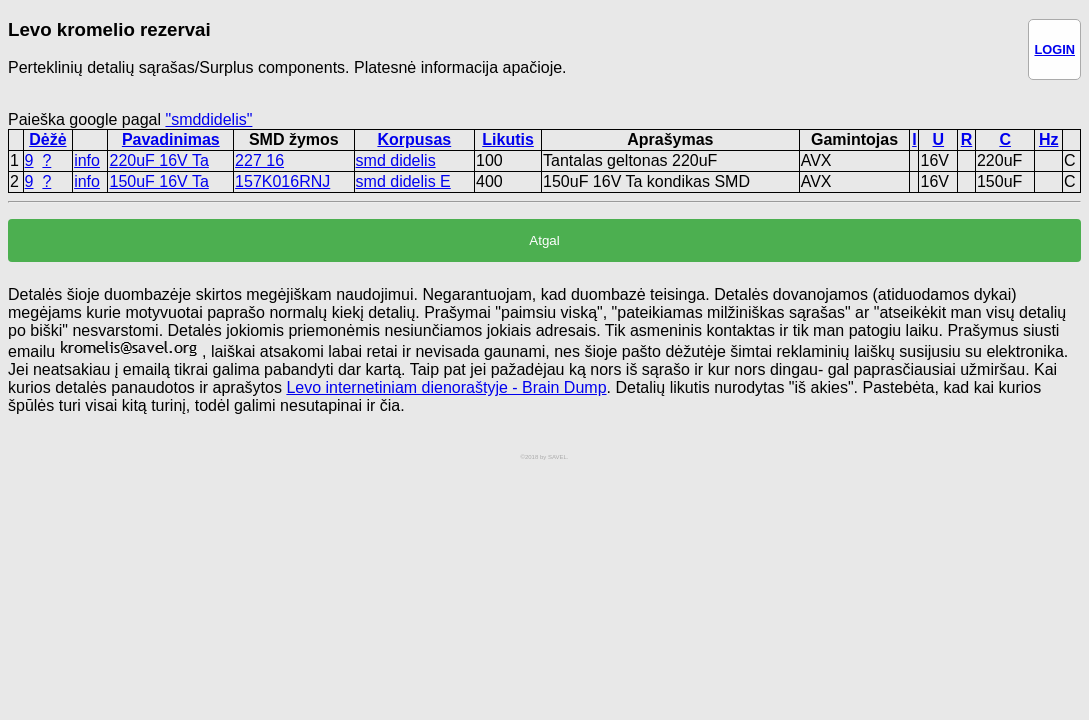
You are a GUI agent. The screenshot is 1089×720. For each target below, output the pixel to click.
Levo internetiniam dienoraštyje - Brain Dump (446, 387)
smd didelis (396, 160)
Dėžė (47, 139)
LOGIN (1054, 49)
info (87, 160)
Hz (1049, 139)
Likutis (508, 139)
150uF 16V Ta (158, 181)
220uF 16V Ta (158, 160)
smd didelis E (403, 181)
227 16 (259, 160)
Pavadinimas (171, 139)
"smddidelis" (208, 119)
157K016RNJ (282, 181)
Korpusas (414, 139)
